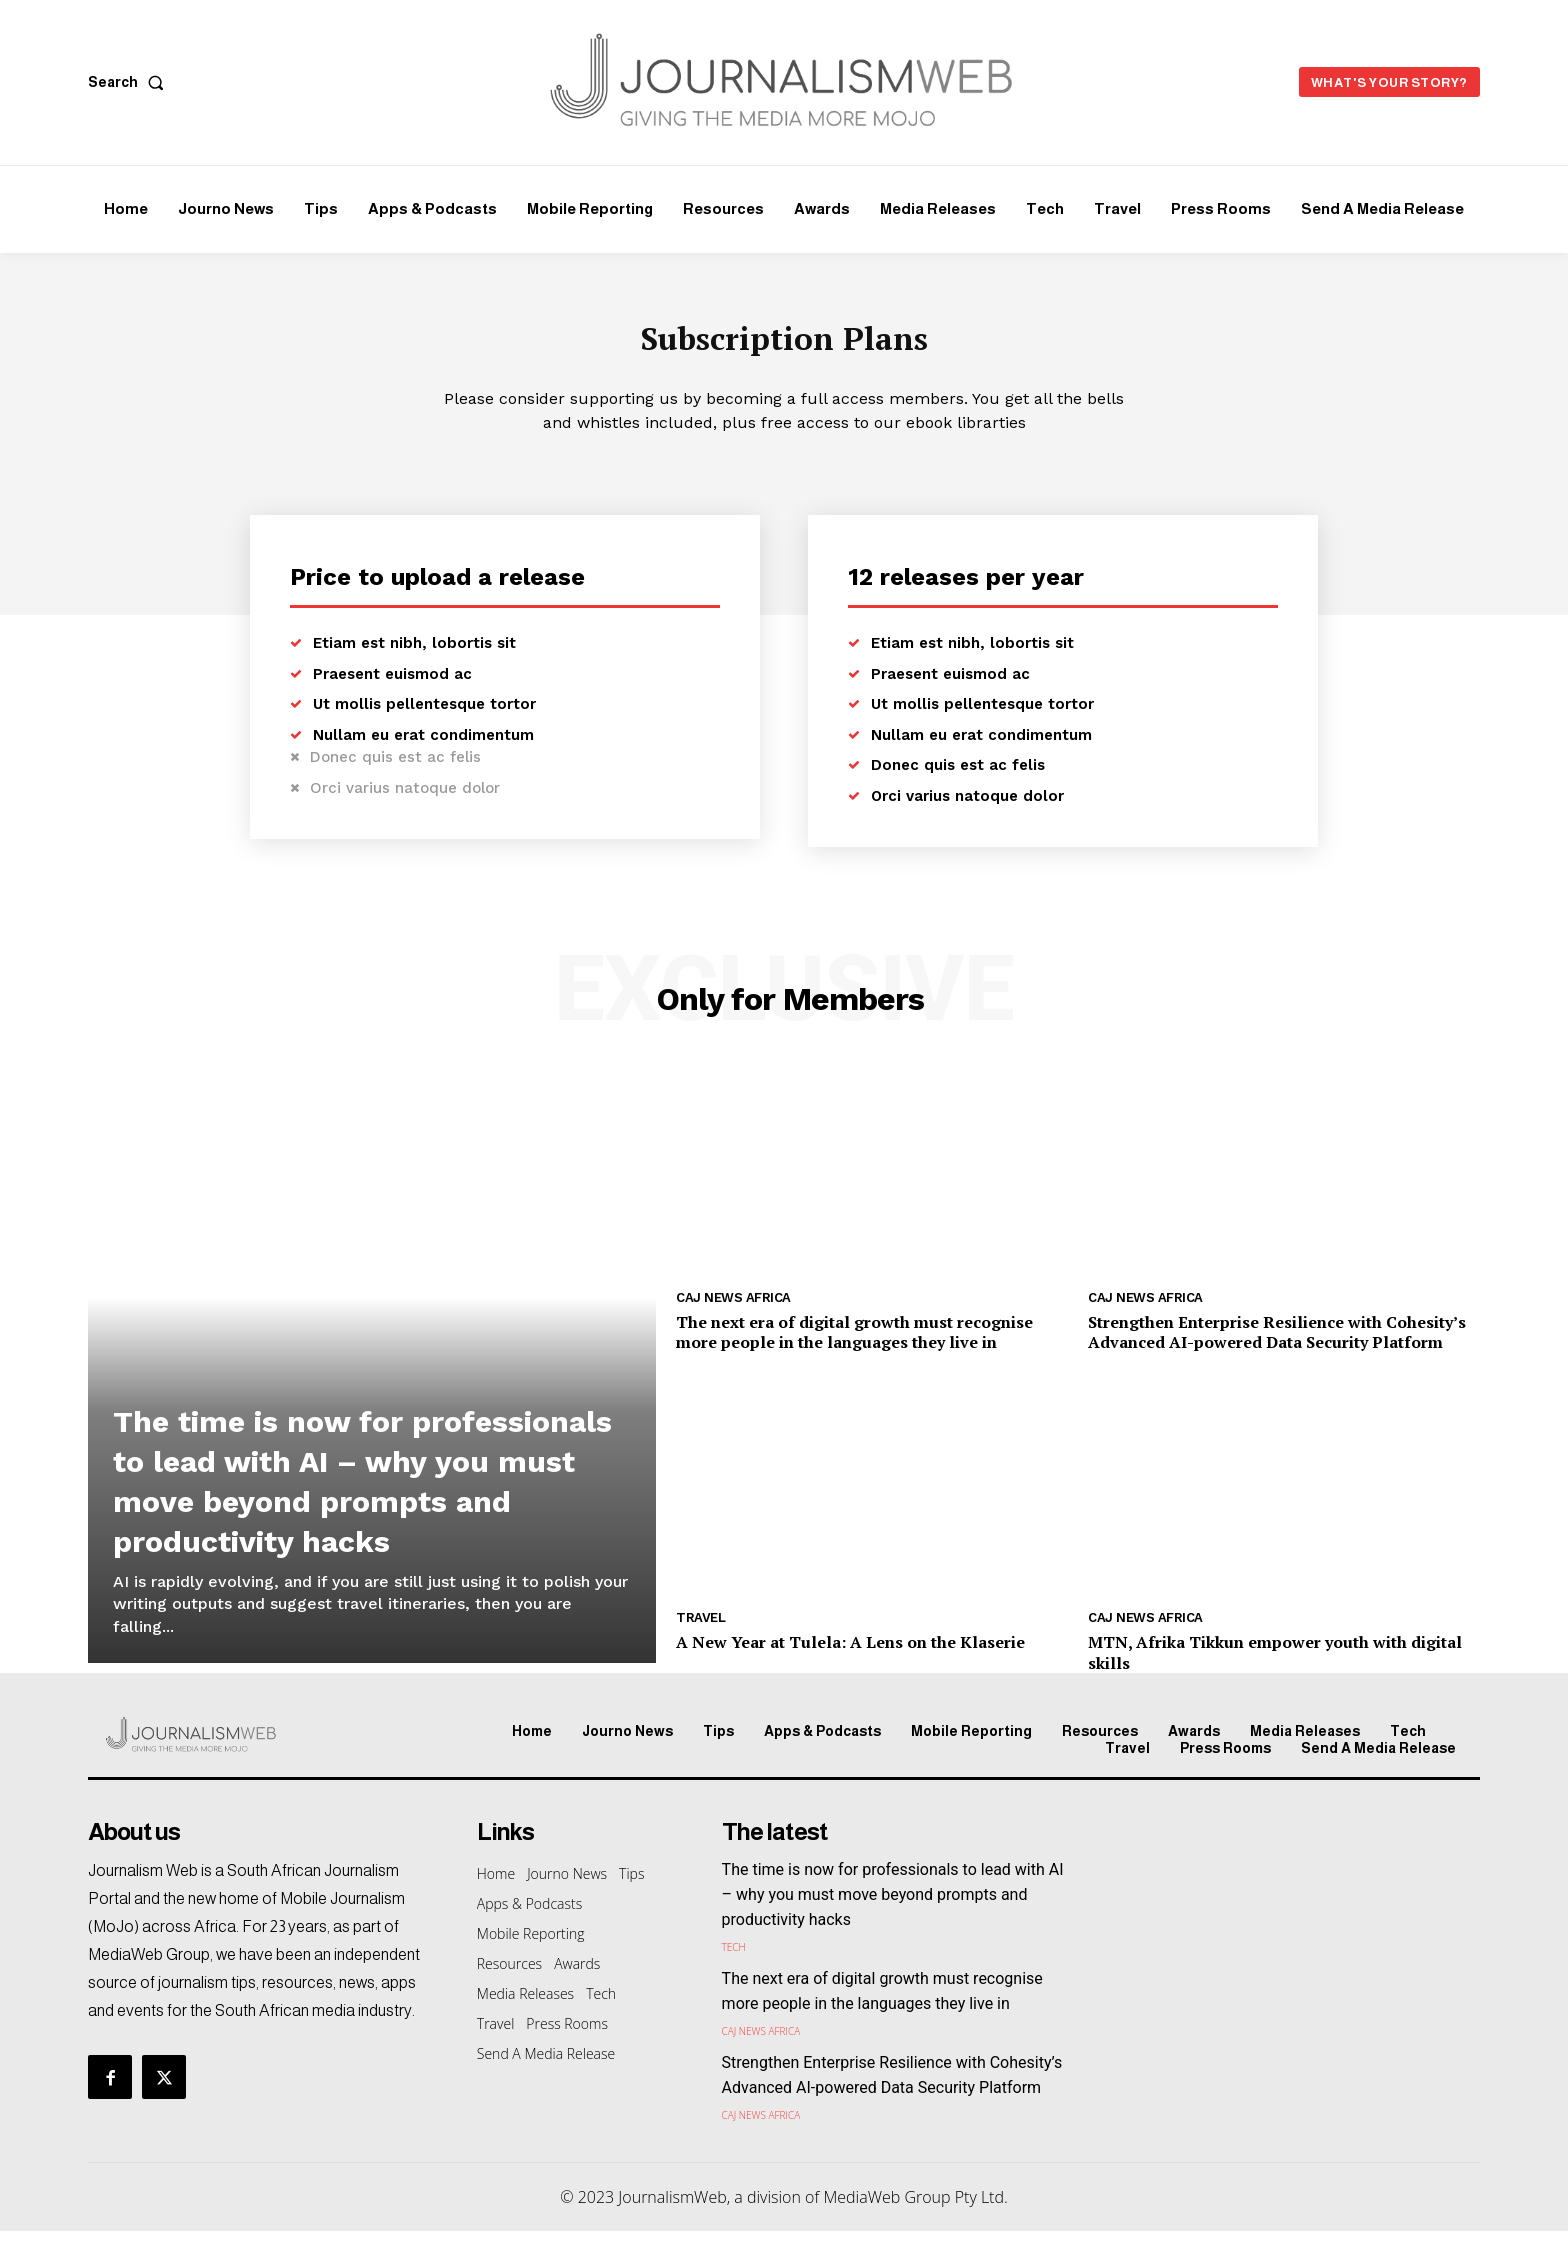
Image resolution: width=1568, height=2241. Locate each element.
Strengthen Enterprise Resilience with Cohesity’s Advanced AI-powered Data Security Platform (1277, 1342)
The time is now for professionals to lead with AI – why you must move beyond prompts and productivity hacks (369, 1468)
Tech (734, 1957)
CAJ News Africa (733, 1307)
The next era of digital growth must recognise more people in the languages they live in (854, 1342)
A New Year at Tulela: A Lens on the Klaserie (850, 1652)
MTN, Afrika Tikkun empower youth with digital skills (1275, 1662)
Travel (700, 1627)
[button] (130, 82)
